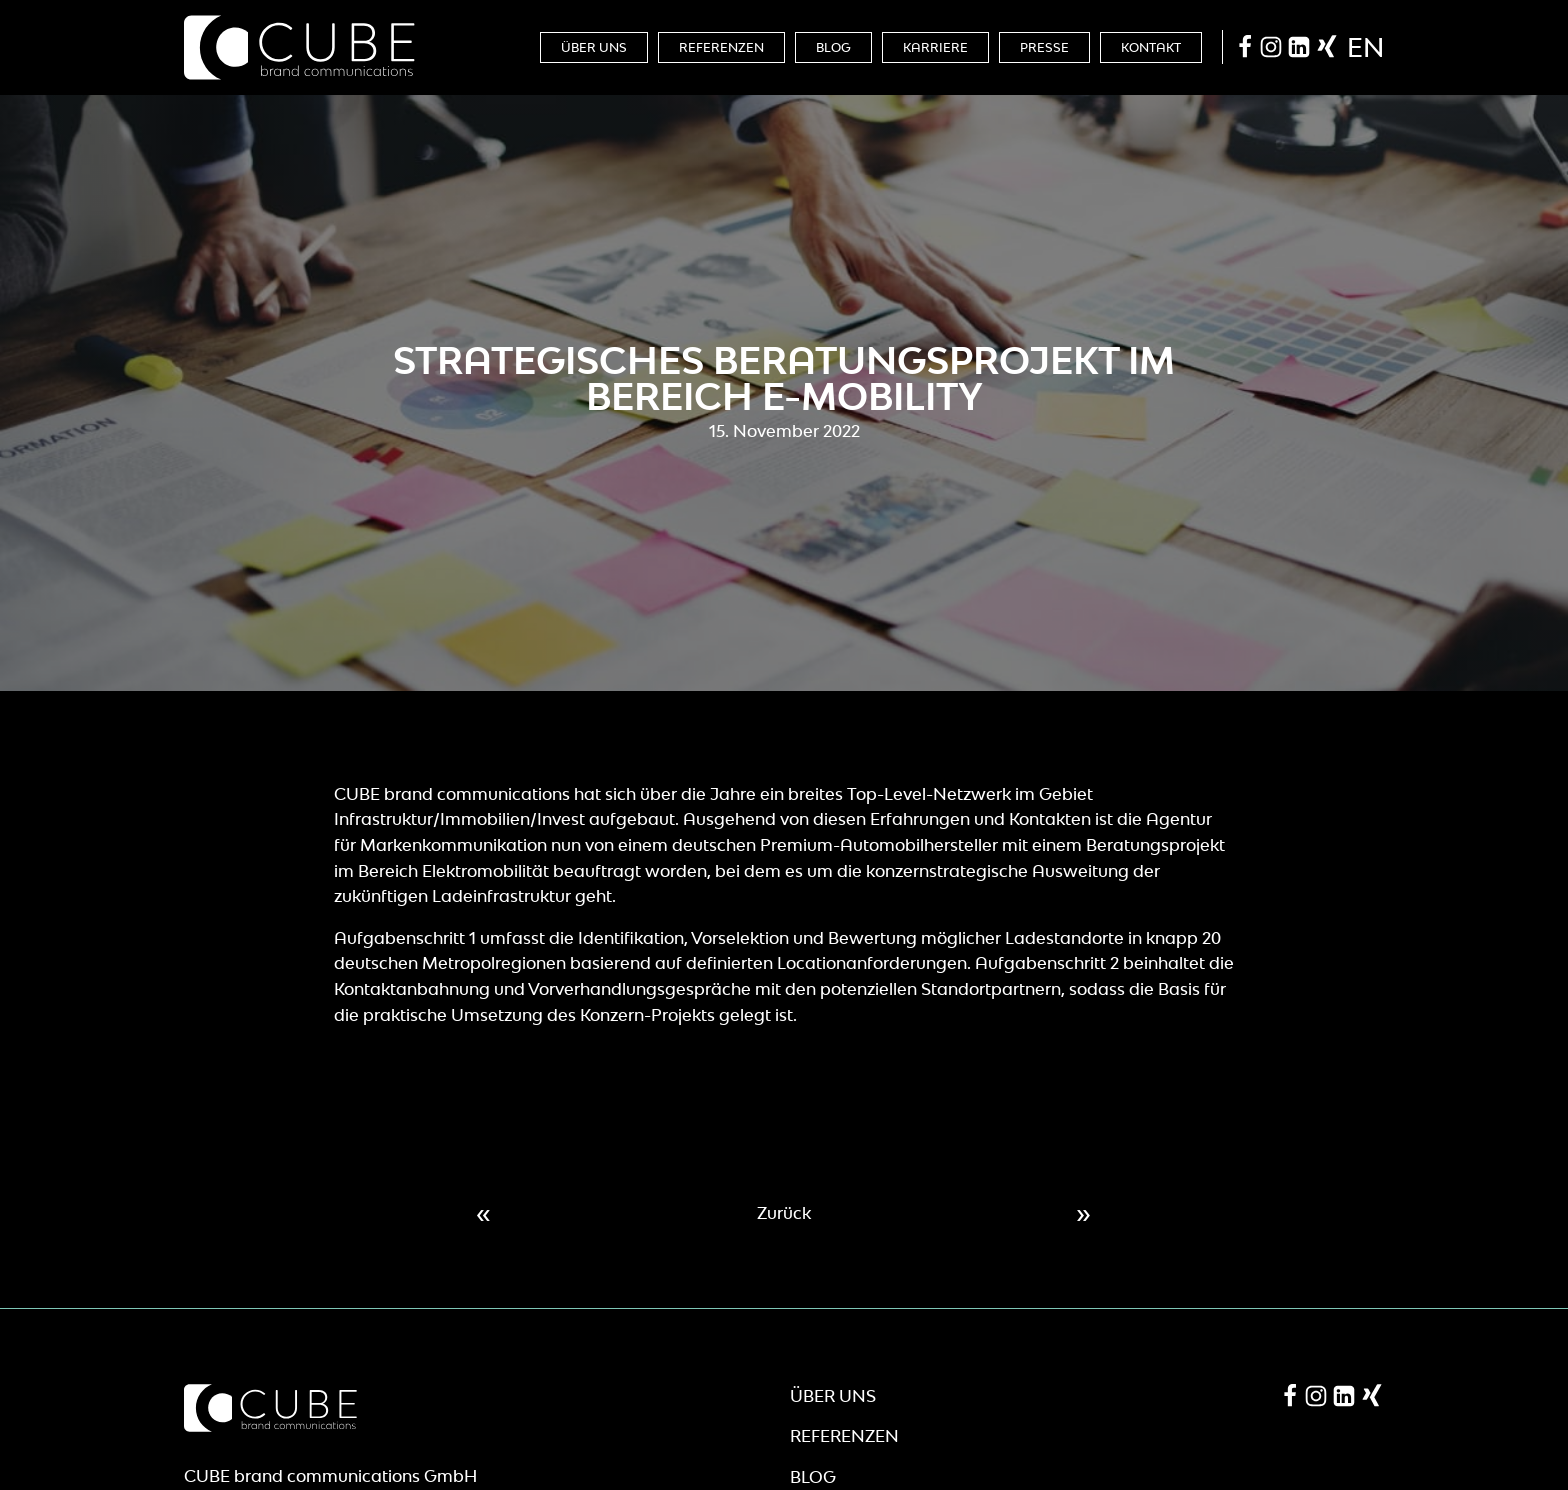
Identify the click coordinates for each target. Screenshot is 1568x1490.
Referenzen (721, 47)
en (1365, 47)
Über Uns (594, 47)
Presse (1044, 47)
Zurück (784, 1213)
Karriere (935, 47)
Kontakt (1151, 47)
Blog (833, 47)
